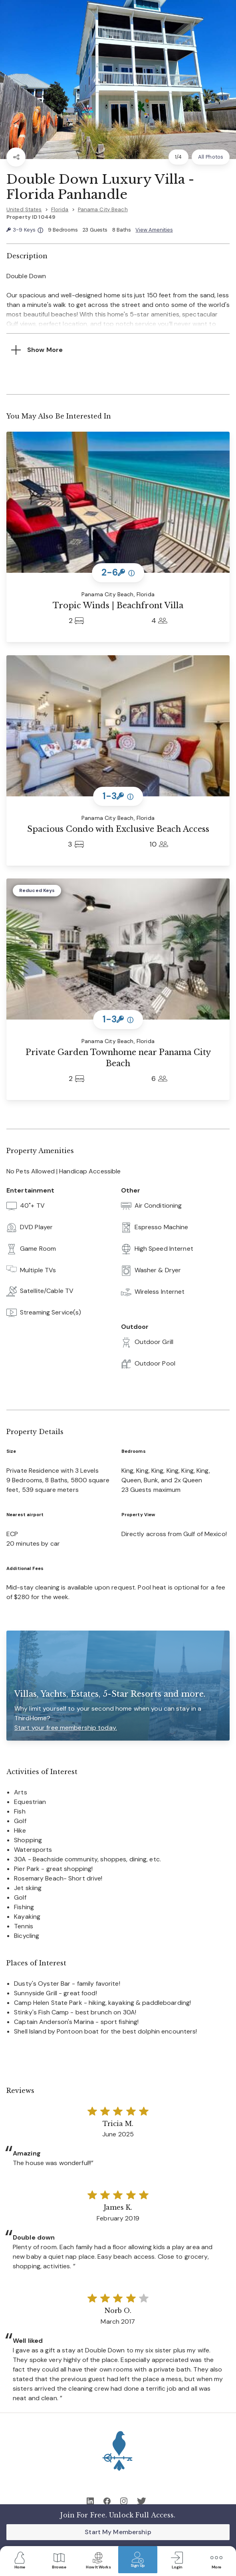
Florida (60, 209)
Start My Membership (118, 2532)
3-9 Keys (24, 230)
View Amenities (154, 229)
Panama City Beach (103, 209)
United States (24, 209)
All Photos (210, 156)
